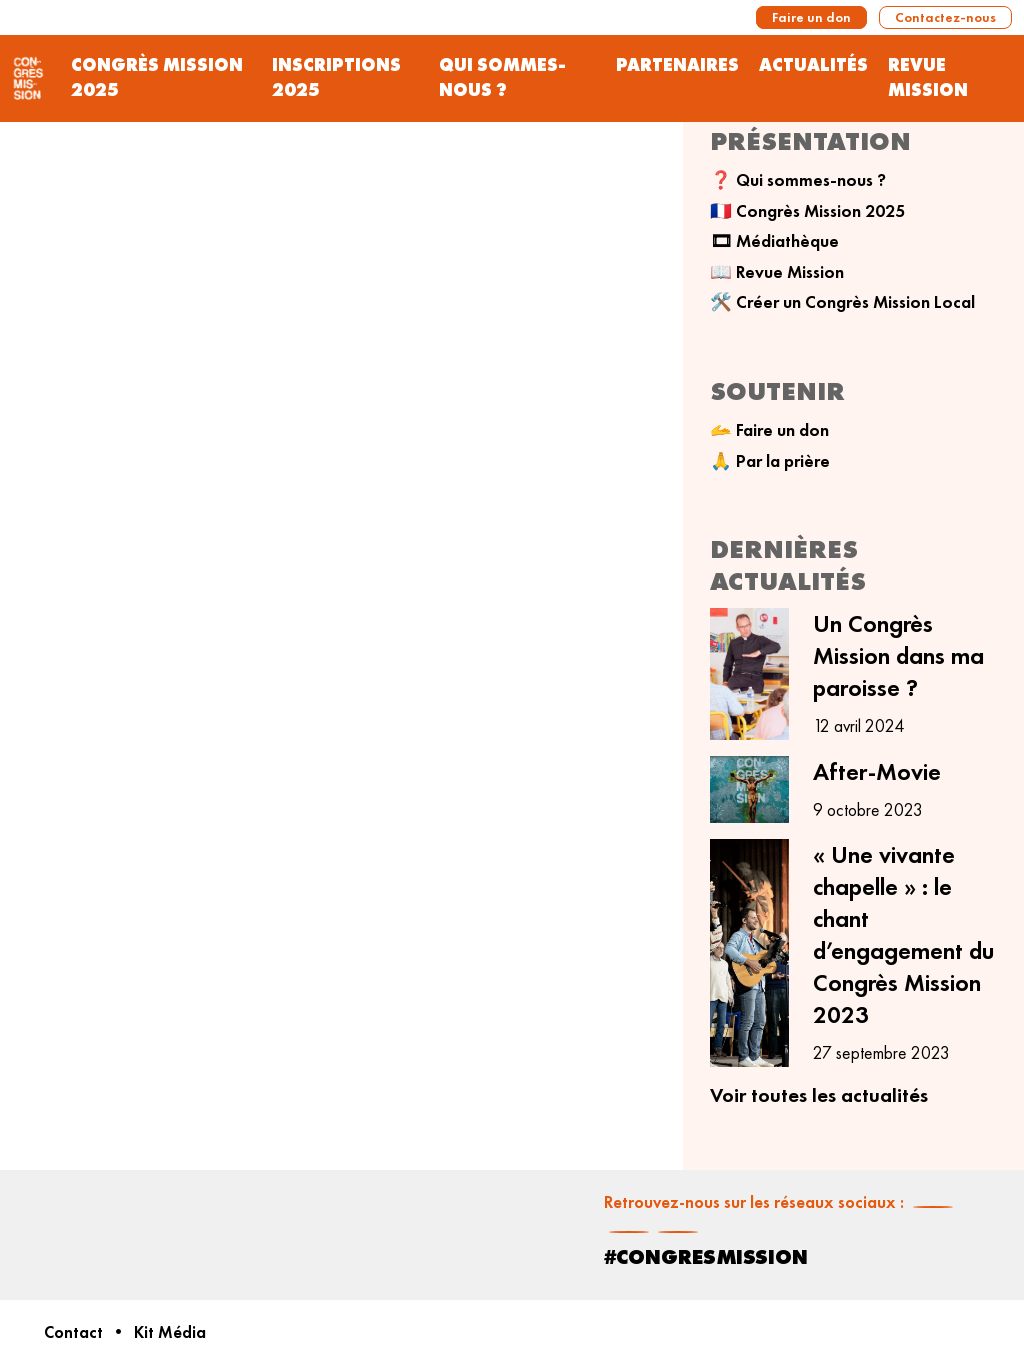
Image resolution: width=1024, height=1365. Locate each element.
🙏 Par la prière (770, 461)
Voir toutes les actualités (819, 1095)
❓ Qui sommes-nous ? (798, 180)
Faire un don (811, 17)
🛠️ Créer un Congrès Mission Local (842, 302)
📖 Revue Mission (777, 272)
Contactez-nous (945, 17)
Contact (73, 1332)
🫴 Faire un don (769, 430)
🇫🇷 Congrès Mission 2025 (807, 211)
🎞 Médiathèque (774, 241)
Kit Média (170, 1332)
